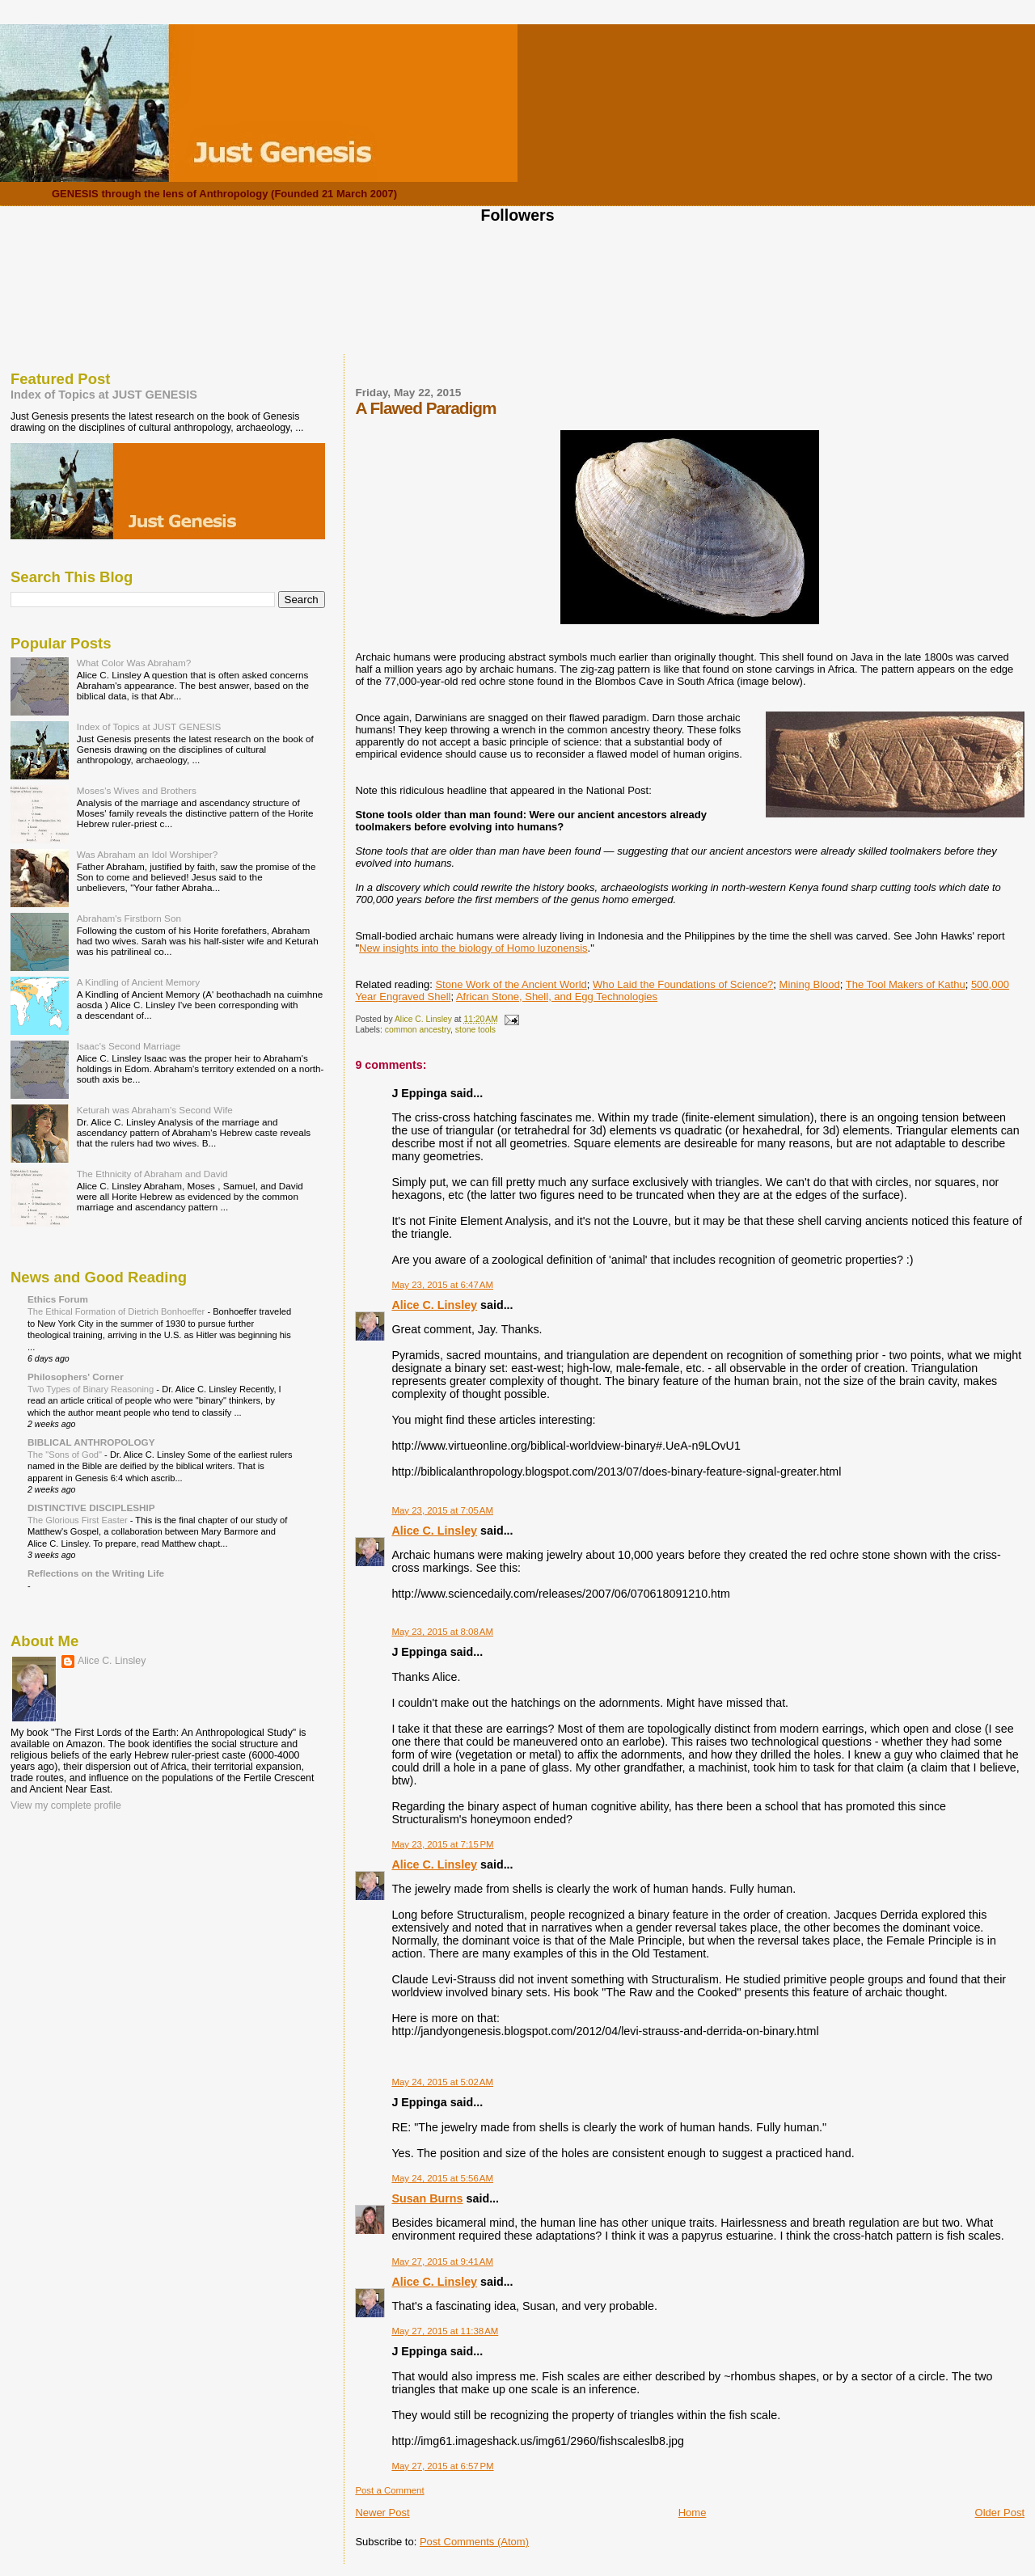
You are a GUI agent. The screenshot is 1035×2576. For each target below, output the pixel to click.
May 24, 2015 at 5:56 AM (442, 2178)
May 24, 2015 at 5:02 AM (442, 2082)
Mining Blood (809, 984)
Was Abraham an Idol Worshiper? (147, 854)
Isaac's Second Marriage (129, 1046)
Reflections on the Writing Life (95, 1573)
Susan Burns (427, 2198)
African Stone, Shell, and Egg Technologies (556, 996)
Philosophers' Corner (75, 1376)
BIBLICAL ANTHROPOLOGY (91, 1442)
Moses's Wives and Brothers (136, 790)
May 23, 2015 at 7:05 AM (442, 1510)
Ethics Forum (57, 1299)
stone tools (475, 1029)
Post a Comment (389, 2490)
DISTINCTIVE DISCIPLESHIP (91, 1507)
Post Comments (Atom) (474, 2542)
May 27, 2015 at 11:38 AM (444, 2331)
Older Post (999, 2512)
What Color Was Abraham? (134, 662)
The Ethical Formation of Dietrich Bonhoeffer (117, 1311)
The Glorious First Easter (78, 1520)
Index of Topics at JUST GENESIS (104, 394)
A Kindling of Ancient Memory (138, 982)
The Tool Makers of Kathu (905, 984)
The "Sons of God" (65, 1454)
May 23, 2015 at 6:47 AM (442, 1285)
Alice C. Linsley (434, 1305)
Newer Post (382, 2512)
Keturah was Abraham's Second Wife (155, 1109)
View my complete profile (66, 1805)
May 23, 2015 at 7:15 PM (442, 1844)
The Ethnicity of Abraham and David (152, 1173)
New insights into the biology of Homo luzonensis (473, 948)
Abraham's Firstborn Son (129, 918)
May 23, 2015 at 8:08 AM (442, 1631)
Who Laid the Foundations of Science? (683, 984)
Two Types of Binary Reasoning (91, 1389)
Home (692, 2512)
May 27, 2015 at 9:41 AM (442, 2261)
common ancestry (417, 1029)
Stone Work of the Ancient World (510, 984)
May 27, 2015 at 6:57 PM (442, 2466)
